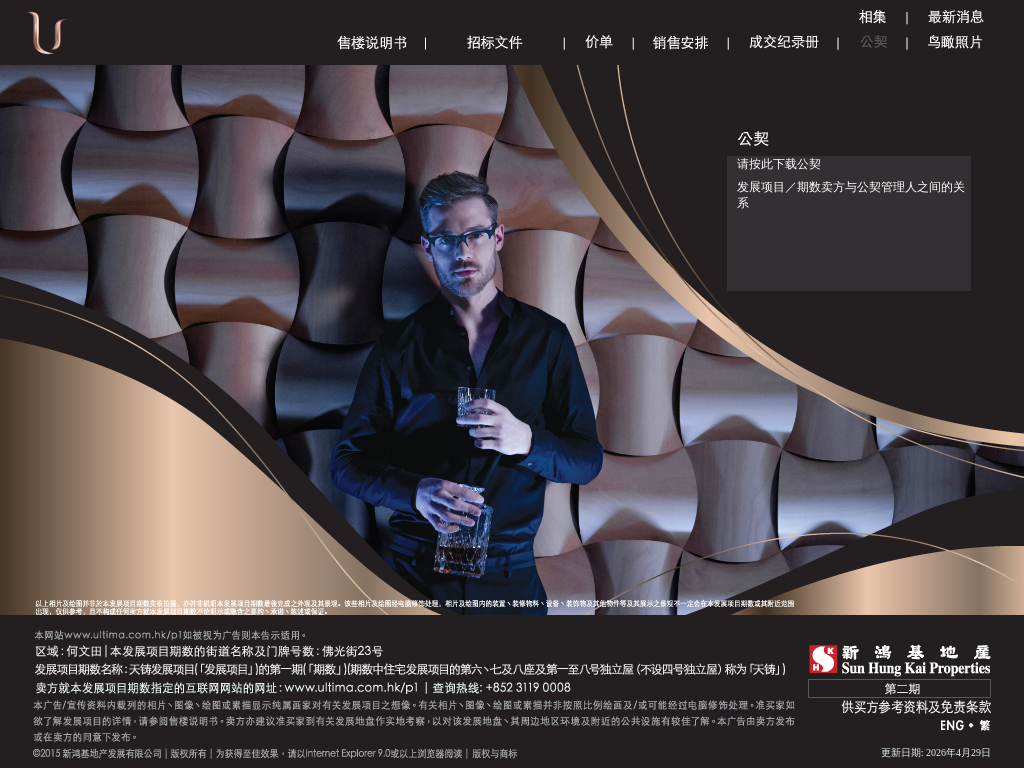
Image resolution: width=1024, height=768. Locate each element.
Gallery (873, 17)
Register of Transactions (784, 42)
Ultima (47, 39)
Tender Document (495, 42)
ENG (953, 726)
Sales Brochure (372, 42)
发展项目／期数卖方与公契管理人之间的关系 (851, 195)
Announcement (956, 17)
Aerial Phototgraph (955, 42)
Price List (599, 42)
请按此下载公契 (779, 164)
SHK (900, 660)
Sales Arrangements (681, 42)
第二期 (899, 688)
